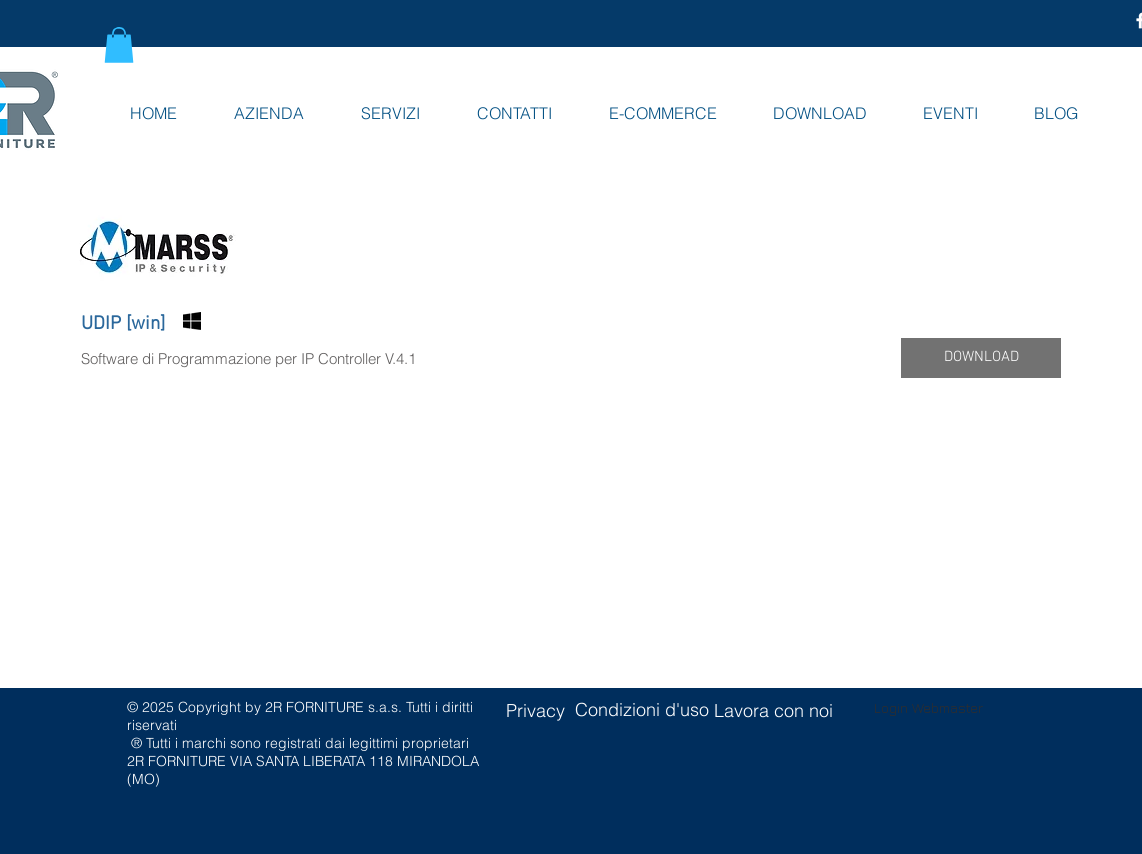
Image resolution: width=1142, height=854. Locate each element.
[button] (119, 45)
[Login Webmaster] (928, 708)
